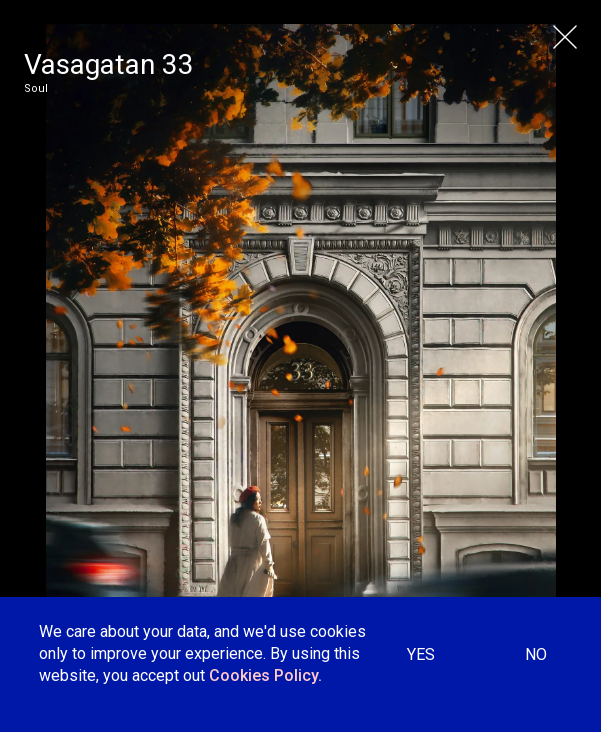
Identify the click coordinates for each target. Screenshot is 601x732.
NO (536, 654)
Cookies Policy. (265, 675)
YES (421, 654)
